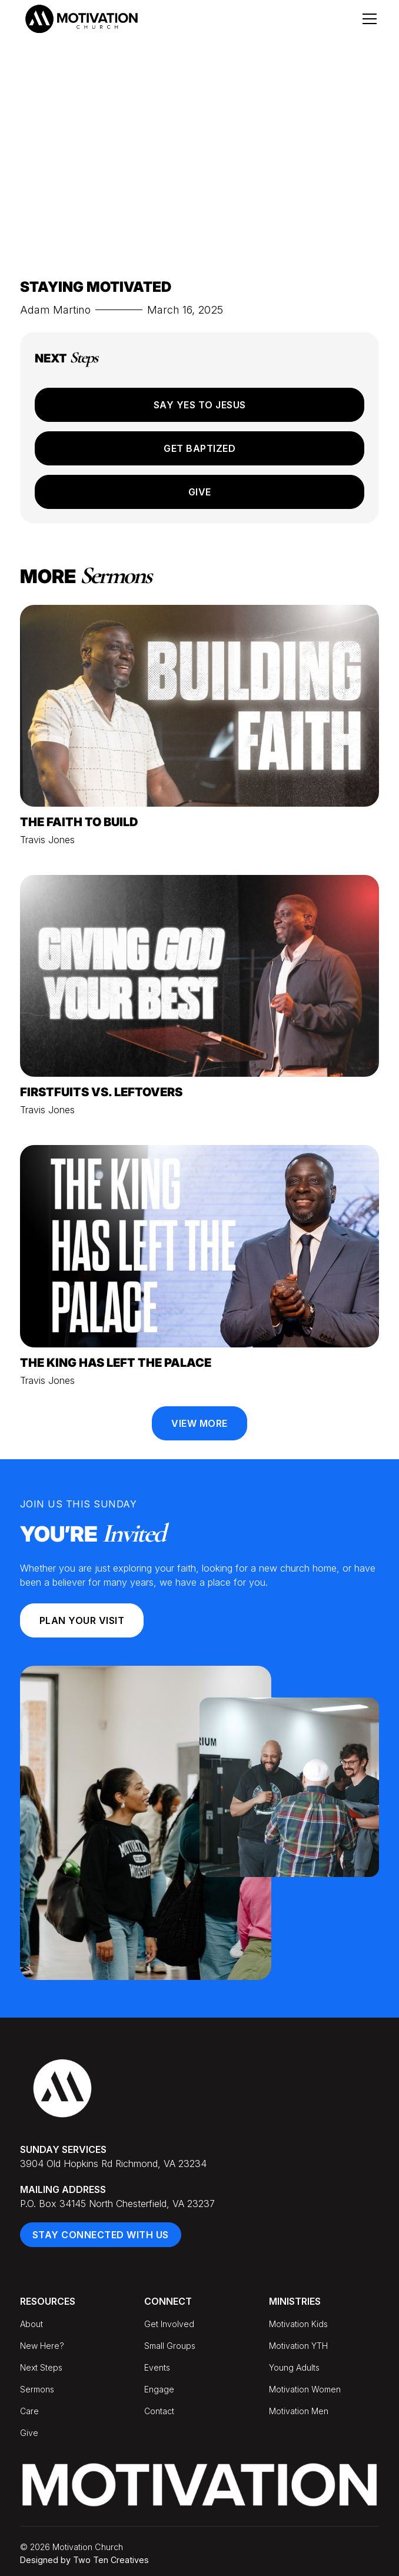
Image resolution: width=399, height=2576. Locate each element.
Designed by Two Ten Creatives (84, 2560)
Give (199, 492)
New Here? (42, 2346)
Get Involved (169, 2324)
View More (199, 1423)
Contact (159, 2411)
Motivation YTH (298, 2346)
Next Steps (41, 2367)
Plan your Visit (82, 1620)
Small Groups (169, 2346)
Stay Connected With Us (100, 2235)
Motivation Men (298, 2411)
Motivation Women (305, 2389)
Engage (159, 2389)
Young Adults (294, 2367)
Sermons (37, 2389)
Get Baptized (199, 448)
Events (157, 2367)
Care (29, 2411)
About (31, 2324)
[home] (81, 18)
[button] (367, 19)
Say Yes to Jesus (200, 405)
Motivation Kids (298, 2324)
